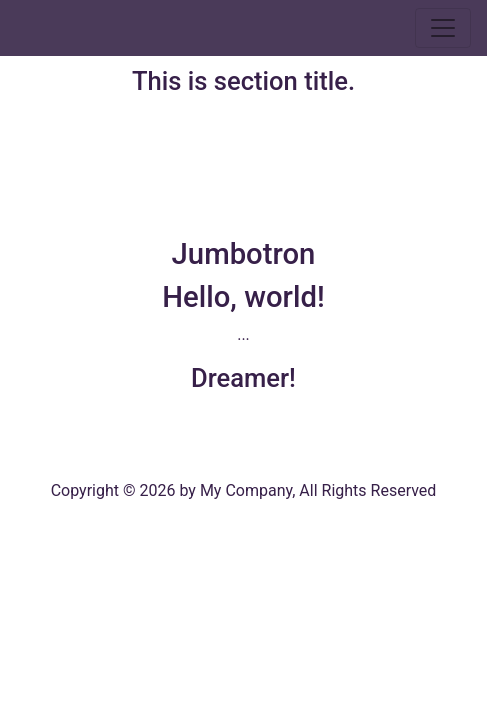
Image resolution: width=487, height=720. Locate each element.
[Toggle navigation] (443, 28)
